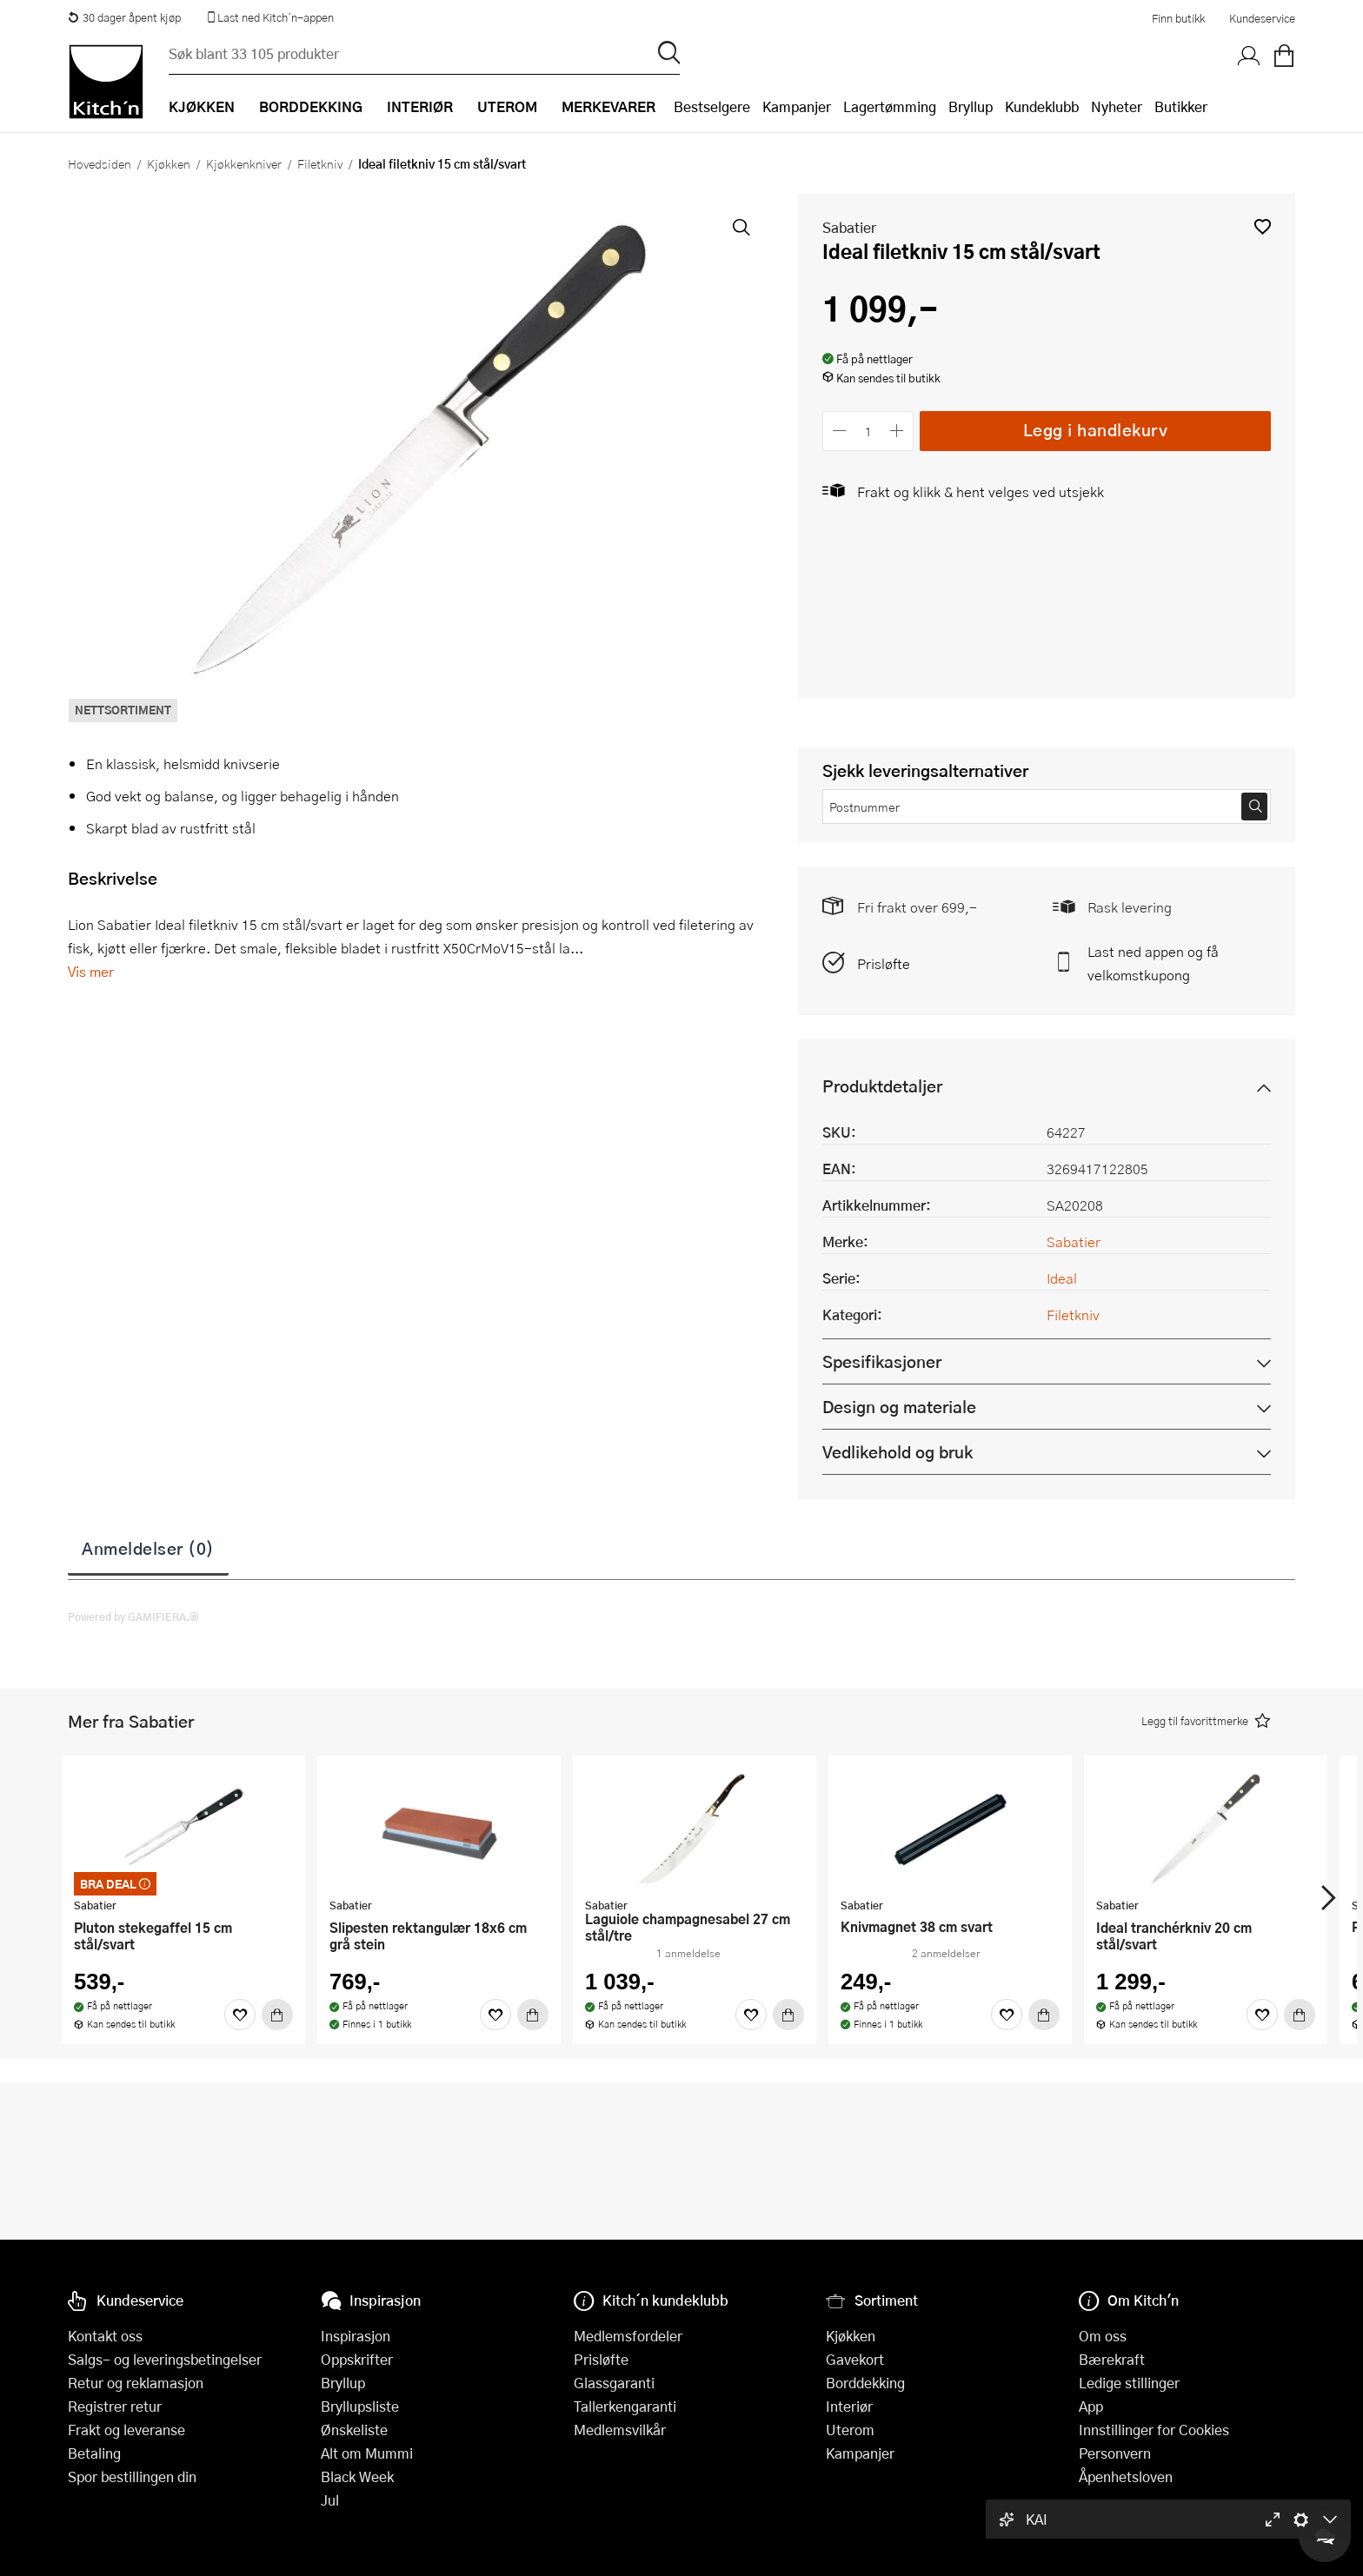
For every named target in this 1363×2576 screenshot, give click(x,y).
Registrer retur (115, 2406)
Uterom (850, 2430)
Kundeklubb (1042, 106)
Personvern (1115, 2453)
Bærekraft (1112, 2359)
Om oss (1103, 2336)
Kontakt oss (105, 2336)
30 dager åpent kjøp (124, 17)
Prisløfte (883, 963)
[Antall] (868, 430)
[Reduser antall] (839, 430)
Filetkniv (319, 163)
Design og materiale (899, 1406)
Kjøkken (168, 163)
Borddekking (865, 2383)
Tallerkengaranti (625, 2406)
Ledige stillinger (1129, 2383)
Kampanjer (796, 106)
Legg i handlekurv (1095, 429)
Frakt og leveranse (126, 2430)
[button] (1262, 226)
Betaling (94, 2453)
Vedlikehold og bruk (897, 1451)
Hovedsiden (99, 163)
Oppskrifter (357, 2359)
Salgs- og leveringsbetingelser (165, 2359)
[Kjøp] (277, 2014)
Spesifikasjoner (881, 1361)
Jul (330, 2500)
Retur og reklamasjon (135, 2383)
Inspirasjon (355, 2336)
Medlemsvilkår (620, 2430)
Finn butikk (1178, 18)
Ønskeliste (354, 2430)
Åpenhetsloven (1126, 2476)
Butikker (1180, 106)
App (1091, 2406)
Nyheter (1116, 106)
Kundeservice (1262, 18)
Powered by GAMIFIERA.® (133, 1616)
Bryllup (970, 106)
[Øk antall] (897, 430)
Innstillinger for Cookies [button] (1154, 2430)
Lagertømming (889, 106)
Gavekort (855, 2359)
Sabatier (849, 227)
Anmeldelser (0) (148, 1548)
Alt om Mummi (367, 2453)
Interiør (849, 2406)
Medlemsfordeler (628, 2336)
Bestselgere (712, 106)
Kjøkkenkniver (244, 163)
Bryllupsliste (360, 2406)
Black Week (357, 2476)
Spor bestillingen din (132, 2476)
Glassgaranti (614, 2383)
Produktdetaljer (882, 1086)
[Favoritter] (240, 2014)
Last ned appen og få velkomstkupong (1153, 963)
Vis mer (91, 971)
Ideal (1062, 1278)
